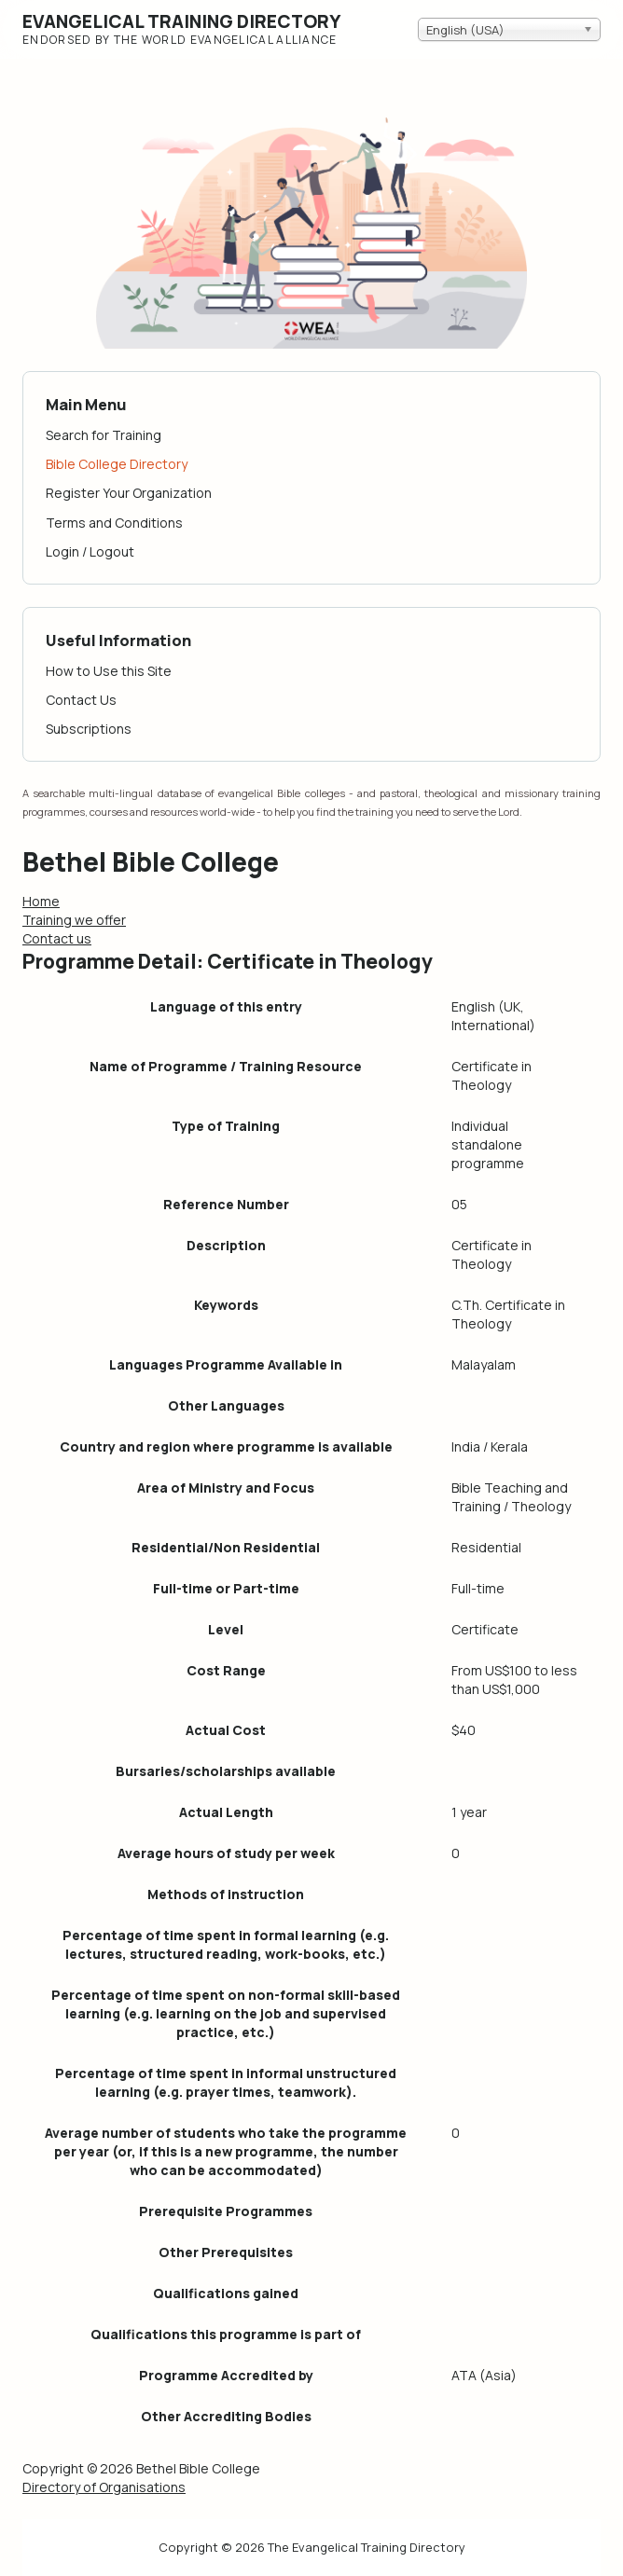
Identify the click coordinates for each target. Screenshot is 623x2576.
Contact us (56, 938)
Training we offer (74, 920)
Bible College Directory (116, 464)
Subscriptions (89, 728)
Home (41, 901)
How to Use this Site (109, 671)
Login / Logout (90, 551)
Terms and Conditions (114, 522)
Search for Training (103, 435)
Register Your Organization (129, 493)
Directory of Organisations (104, 2487)
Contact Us (81, 700)
